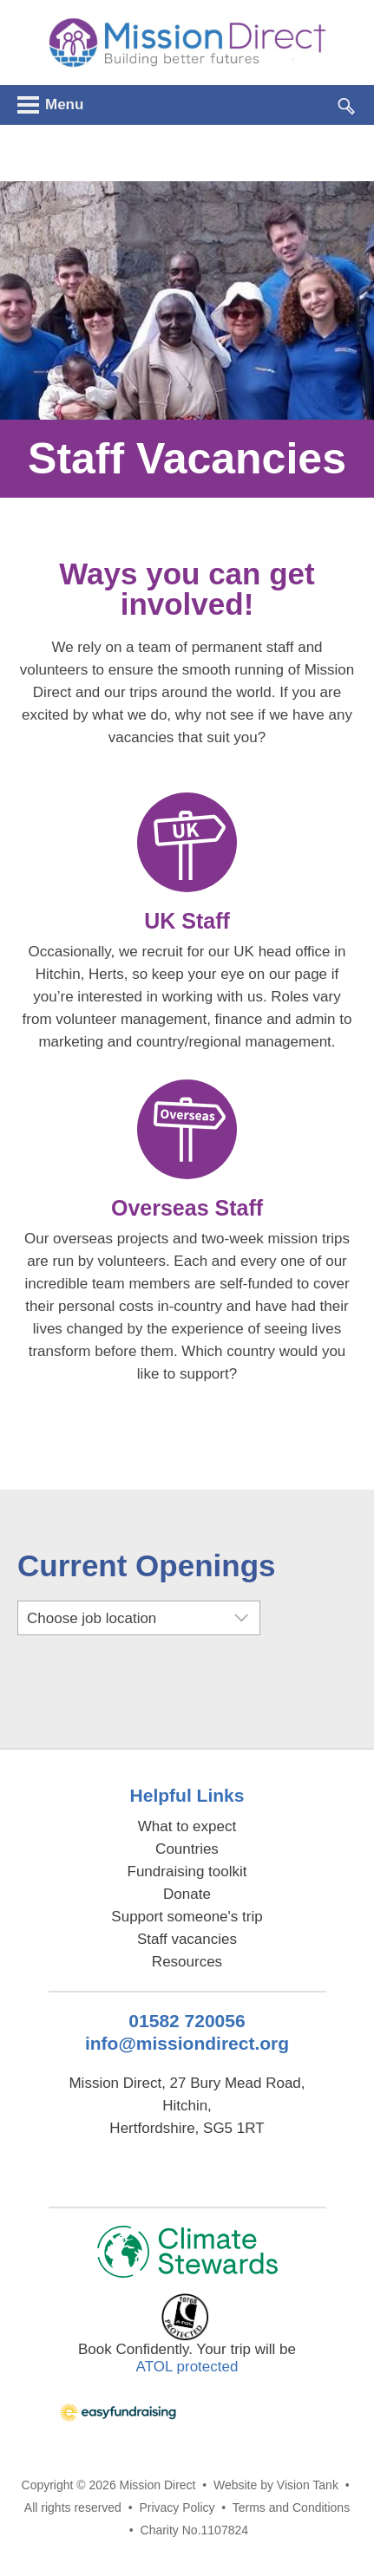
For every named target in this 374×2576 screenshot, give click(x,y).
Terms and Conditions (291, 2507)
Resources (187, 1961)
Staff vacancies (187, 1939)
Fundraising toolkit (187, 1871)
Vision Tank (307, 2485)
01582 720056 (186, 2021)
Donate (187, 1894)
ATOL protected (187, 2366)
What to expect (187, 1826)
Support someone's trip (186, 1916)
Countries (187, 1849)
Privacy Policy (176, 2507)
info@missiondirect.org (187, 2043)
